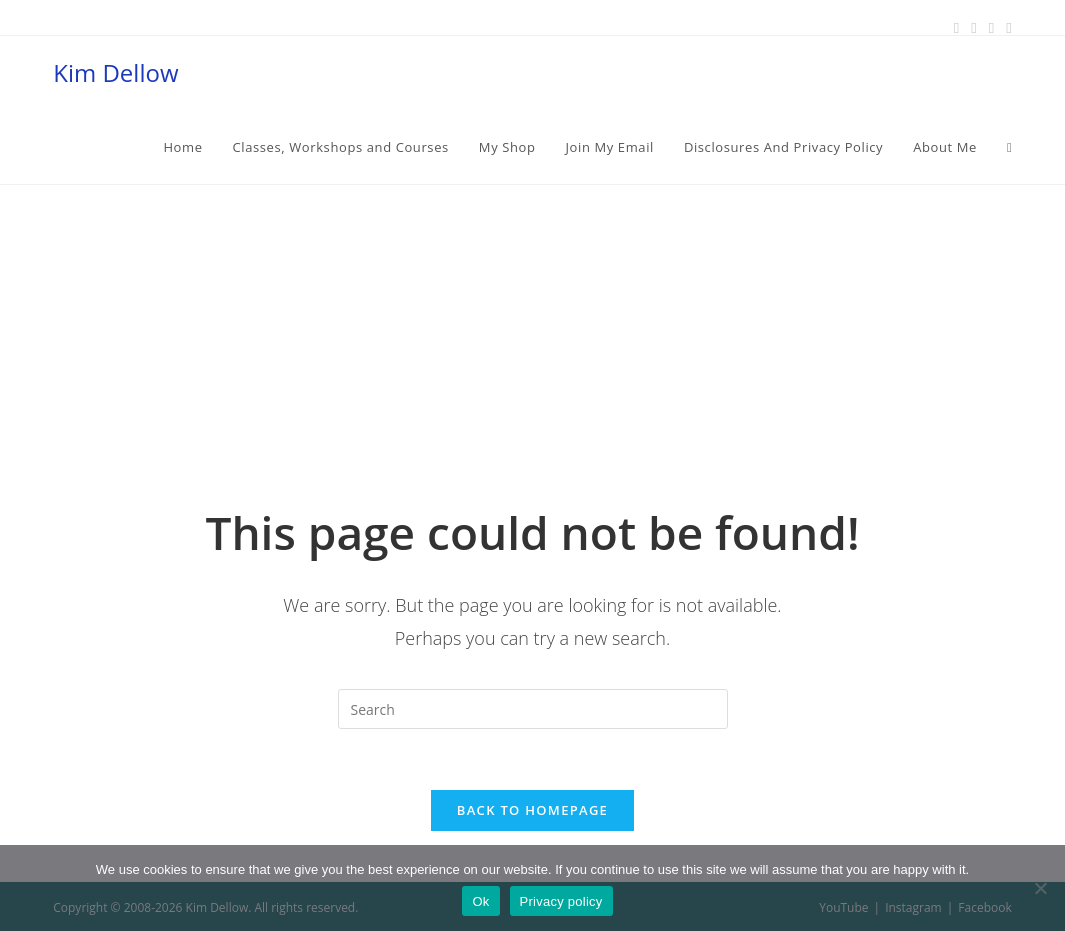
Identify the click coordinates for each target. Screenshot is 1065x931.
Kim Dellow (115, 72)
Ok (480, 901)
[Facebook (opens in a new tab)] (956, 27)
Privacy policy (561, 901)
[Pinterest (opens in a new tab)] (973, 27)
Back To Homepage (532, 810)
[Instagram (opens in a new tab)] (991, 27)
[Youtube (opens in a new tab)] (1005, 27)
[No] (1040, 888)
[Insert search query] (533, 709)
